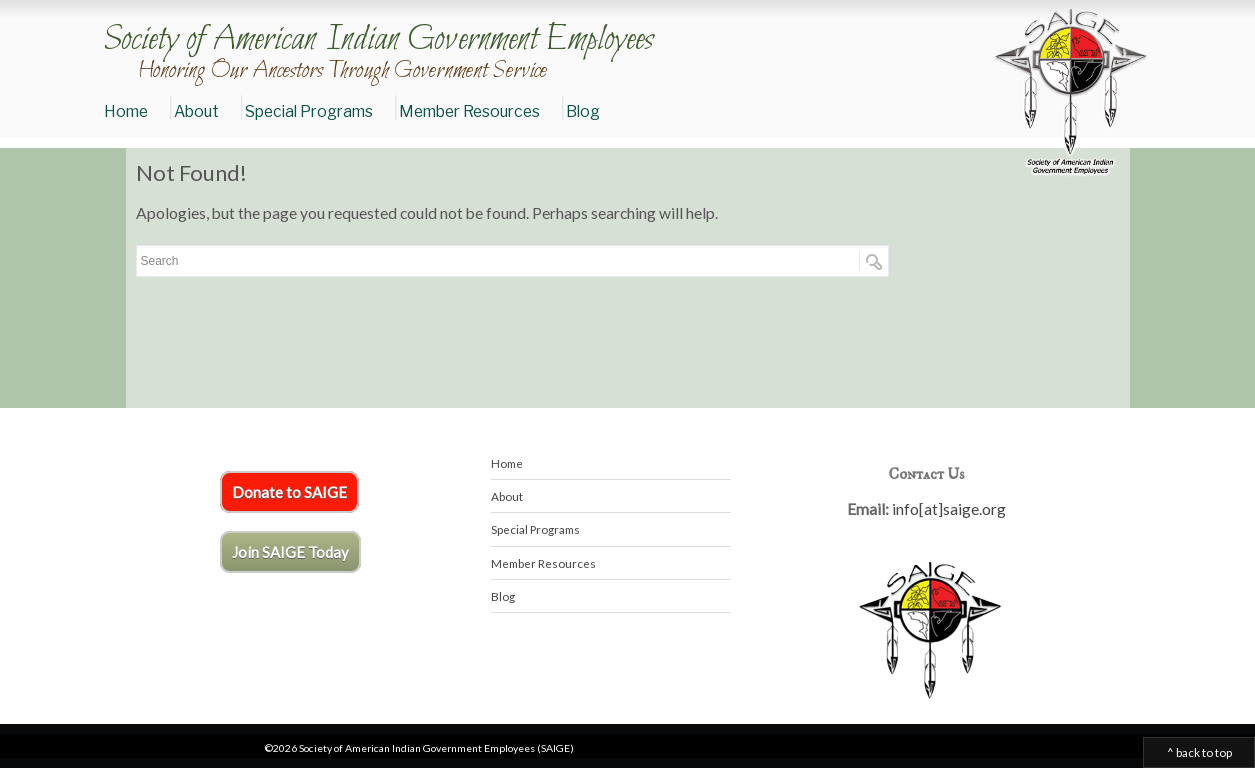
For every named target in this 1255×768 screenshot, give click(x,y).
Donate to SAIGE (289, 492)
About (196, 111)
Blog (583, 111)
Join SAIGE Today (290, 552)
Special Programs (309, 111)
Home (126, 111)
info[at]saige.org (949, 509)
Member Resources (469, 111)
